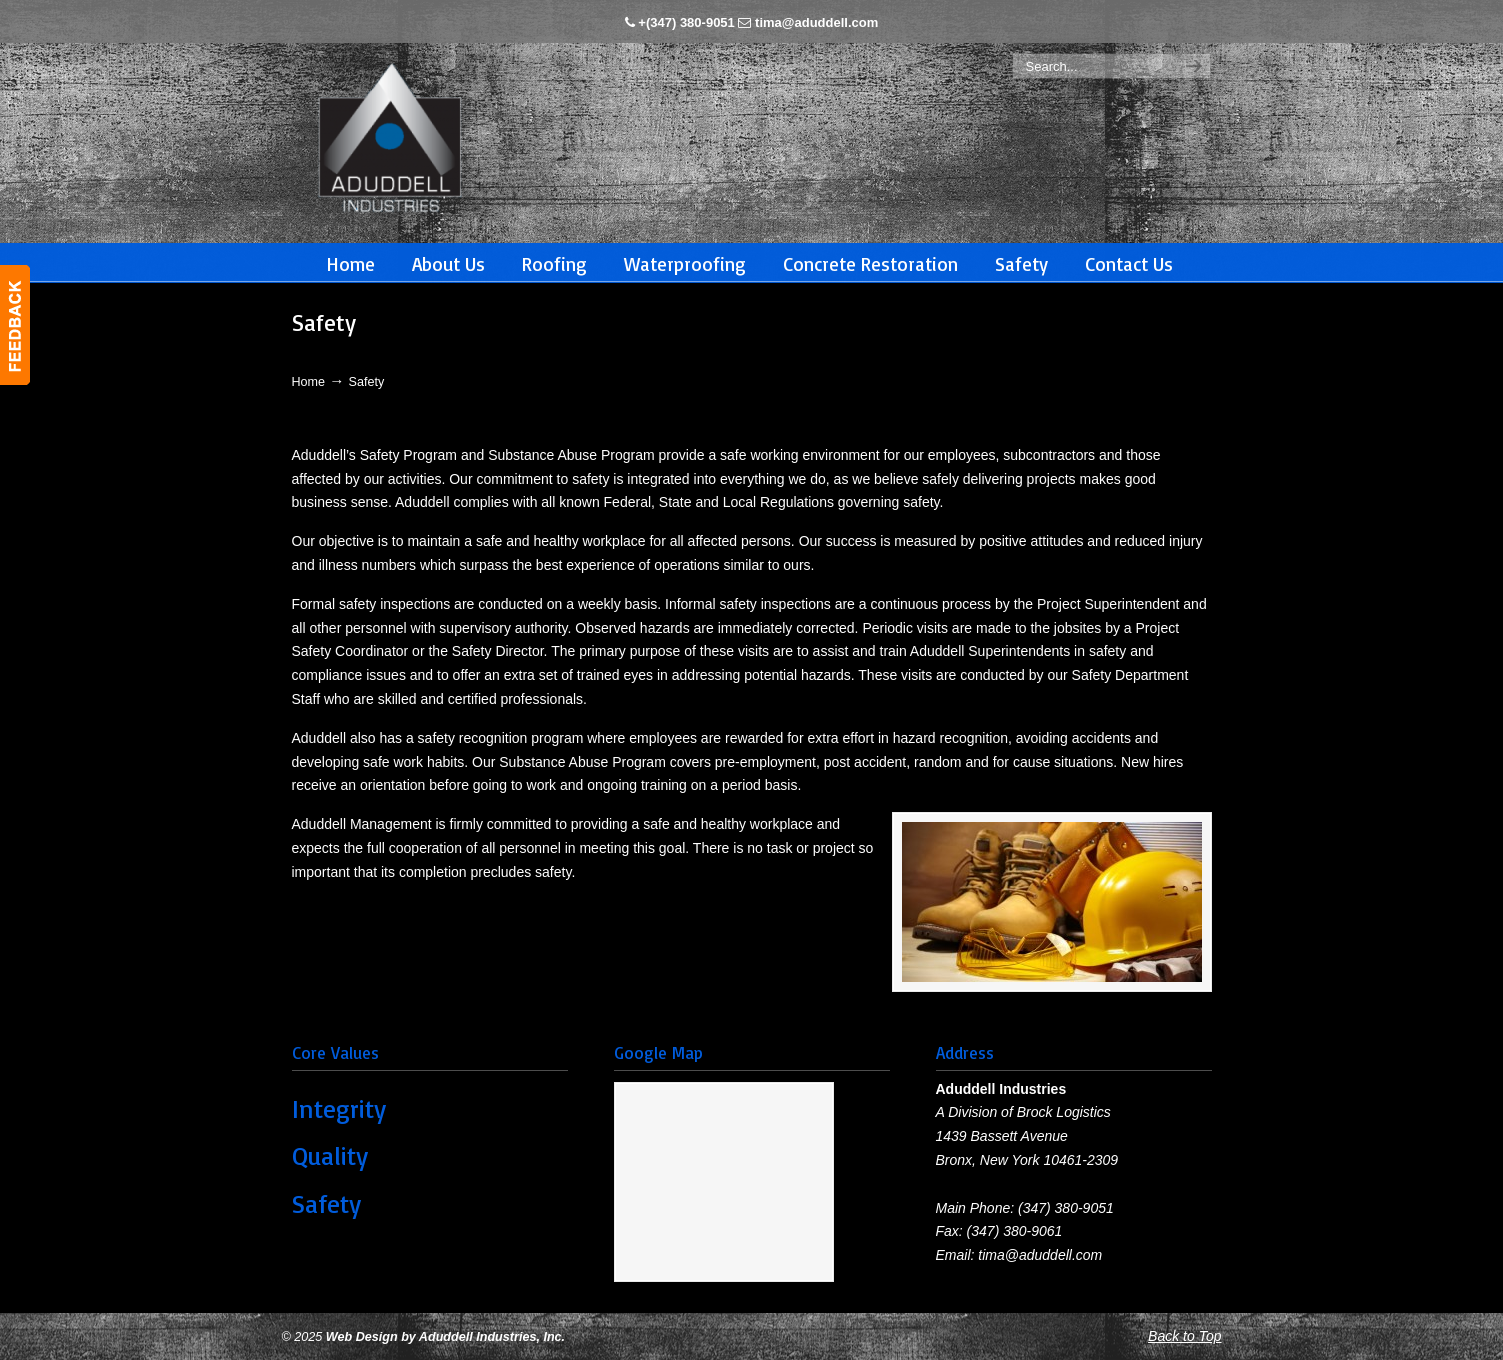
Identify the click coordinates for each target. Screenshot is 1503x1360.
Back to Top (1184, 1336)
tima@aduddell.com (816, 22)
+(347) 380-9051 (686, 22)
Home (309, 382)
